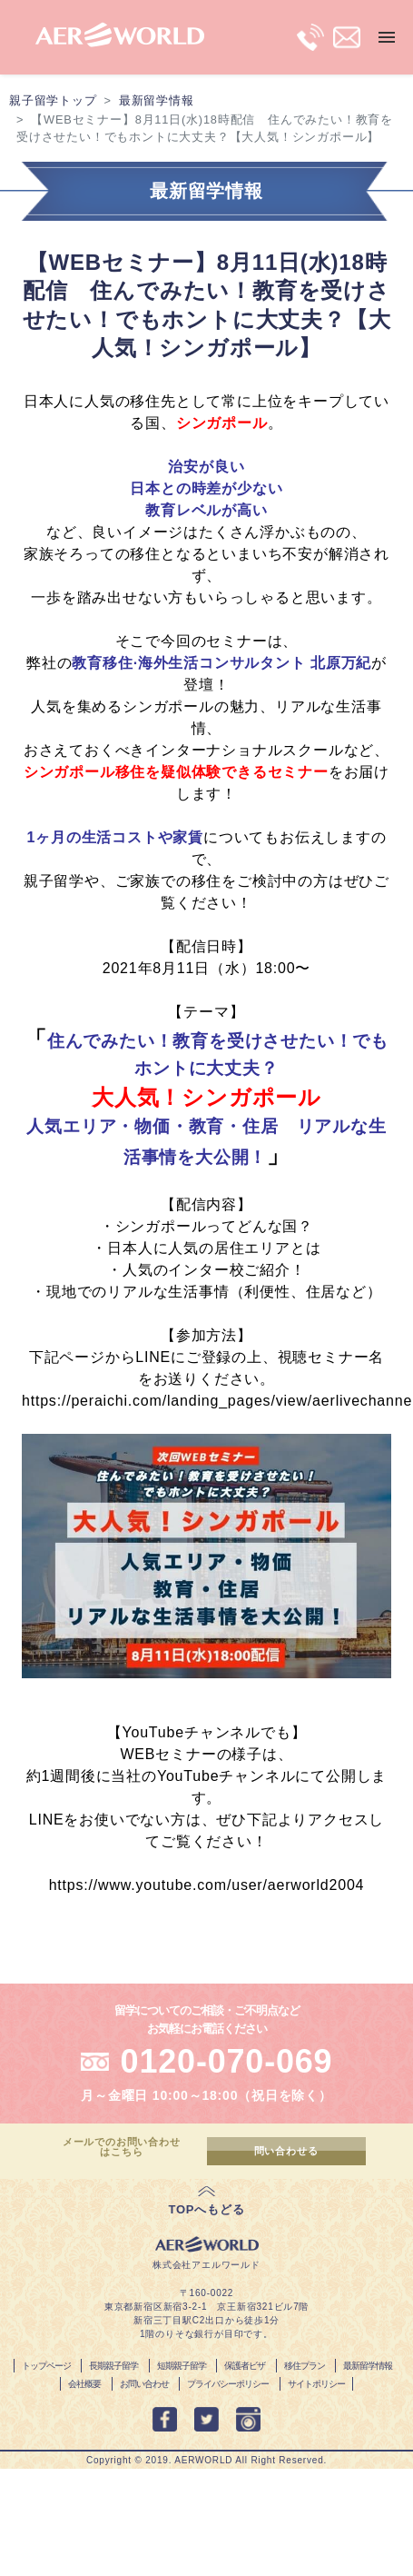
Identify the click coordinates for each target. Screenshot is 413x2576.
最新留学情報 (156, 100)
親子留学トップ (53, 100)
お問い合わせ (144, 2384)
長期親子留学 (113, 2366)
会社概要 (84, 2384)
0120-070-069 (227, 2061)
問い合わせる (286, 2150)
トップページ (46, 2366)
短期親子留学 (181, 2366)
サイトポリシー (316, 2384)
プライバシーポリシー (228, 2384)
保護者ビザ (244, 2366)
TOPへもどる (206, 2209)
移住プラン (304, 2366)
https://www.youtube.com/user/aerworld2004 (207, 1885)
